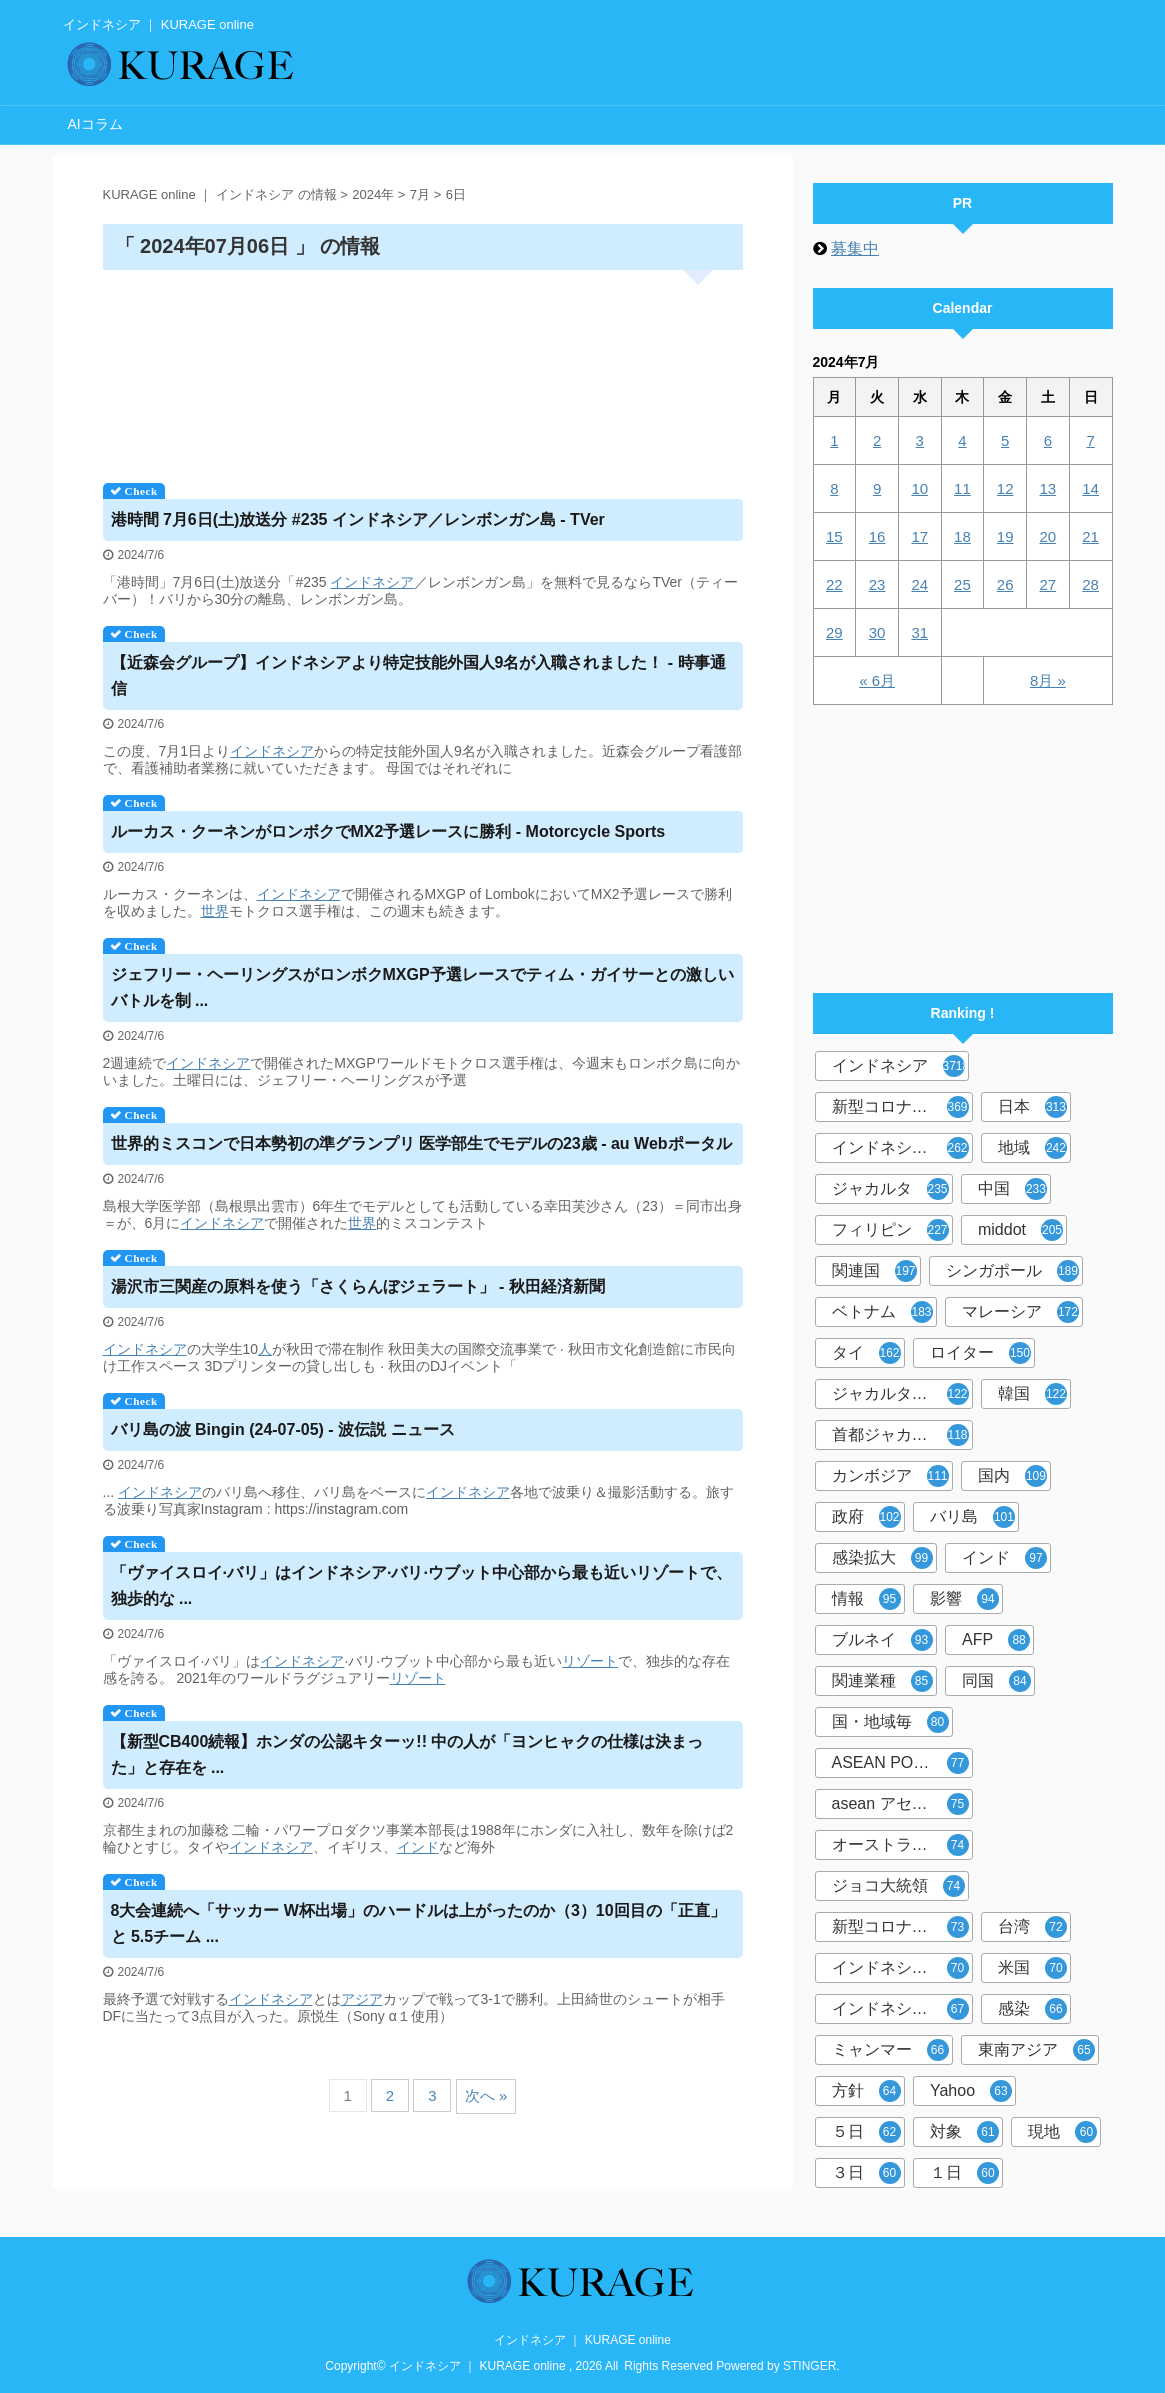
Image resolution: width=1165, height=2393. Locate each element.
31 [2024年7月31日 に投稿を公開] (919, 632)
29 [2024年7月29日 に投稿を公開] (834, 632)
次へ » (486, 2095)
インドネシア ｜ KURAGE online (582, 2340)
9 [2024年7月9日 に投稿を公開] (877, 488)
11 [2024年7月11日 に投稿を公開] (962, 488)
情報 (866, 1599)
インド (418, 1847)
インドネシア (372, 582)
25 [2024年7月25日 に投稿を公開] (962, 584)
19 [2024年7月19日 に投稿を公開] (1005, 536)
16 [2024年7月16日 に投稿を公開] (877, 536)
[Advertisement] (423, 369)
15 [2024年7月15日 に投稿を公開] (834, 536)
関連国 (874, 1271)
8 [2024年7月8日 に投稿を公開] (834, 488)
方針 (866, 2091)
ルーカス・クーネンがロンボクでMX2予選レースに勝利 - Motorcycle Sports (388, 831)
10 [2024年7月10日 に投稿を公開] (919, 488)
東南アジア (1036, 2050)
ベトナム (882, 1312)
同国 (996, 1681)
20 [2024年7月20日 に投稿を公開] (1048, 536)
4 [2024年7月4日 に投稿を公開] (962, 440)
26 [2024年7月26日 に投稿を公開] (1005, 584)
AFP (996, 1640)
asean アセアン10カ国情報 (902, 1804)
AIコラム (95, 124)
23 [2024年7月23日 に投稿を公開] (877, 584)
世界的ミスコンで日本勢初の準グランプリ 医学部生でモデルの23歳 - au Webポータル (421, 1143)
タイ (866, 1353)
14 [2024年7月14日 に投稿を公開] (1090, 488)
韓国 (1032, 1394)
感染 (1032, 2009)
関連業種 (882, 1681)
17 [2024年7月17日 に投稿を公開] (919, 536)
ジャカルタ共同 (900, 1394)
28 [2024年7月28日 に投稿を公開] (1090, 584)
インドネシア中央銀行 (902, 1968)
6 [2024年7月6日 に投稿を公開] (1048, 440)
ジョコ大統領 (898, 1886)
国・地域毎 (890, 1722)
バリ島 (972, 1517)
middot (1020, 1230)
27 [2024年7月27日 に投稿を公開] (1048, 584)
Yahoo (971, 2091)
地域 (1032, 1148)
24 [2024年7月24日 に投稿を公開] (919, 584)
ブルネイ (882, 1640)
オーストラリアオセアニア (902, 1845)
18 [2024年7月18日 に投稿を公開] (962, 536)
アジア (362, 1999)
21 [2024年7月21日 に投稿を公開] (1090, 536)
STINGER (809, 2366)
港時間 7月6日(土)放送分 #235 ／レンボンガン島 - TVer (358, 519)
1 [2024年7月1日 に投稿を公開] (834, 440)
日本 (1032, 1107)
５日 (866, 2132)
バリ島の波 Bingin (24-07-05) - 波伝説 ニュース (283, 1429)
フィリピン (890, 1230)
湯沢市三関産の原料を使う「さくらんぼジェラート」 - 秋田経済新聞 (358, 1286)
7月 (420, 194)
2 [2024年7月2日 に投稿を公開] (877, 440)
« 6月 (877, 680)
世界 (215, 911)
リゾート (590, 1661)
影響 (964, 1599)
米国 (1032, 1968)
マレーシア (1020, 1312)
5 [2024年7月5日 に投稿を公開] (1005, 440)
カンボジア (890, 1476)
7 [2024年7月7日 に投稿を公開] (1090, 440)
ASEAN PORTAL (900, 1763)
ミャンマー (890, 2050)
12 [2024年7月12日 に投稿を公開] (1005, 488)
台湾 (1032, 1927)
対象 (964, 2132)
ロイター (980, 1353)
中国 (1012, 1189)
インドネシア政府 (900, 1148)
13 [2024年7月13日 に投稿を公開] (1048, 488)
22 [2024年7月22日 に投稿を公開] (834, 584)
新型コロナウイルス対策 (902, 1927)
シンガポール (1012, 1271)
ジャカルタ (890, 1189)
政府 (866, 1517)
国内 (1012, 1476)
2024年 (373, 194)
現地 (1062, 2132)
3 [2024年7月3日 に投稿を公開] (920, 440)
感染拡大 (882, 1558)
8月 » (1048, 680)
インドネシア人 (900, 2009)
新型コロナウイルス (902, 1107)
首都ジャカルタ (900, 1435)
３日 (866, 2173)
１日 (964, 2173)
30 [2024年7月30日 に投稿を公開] (877, 632)
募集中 (855, 248)
